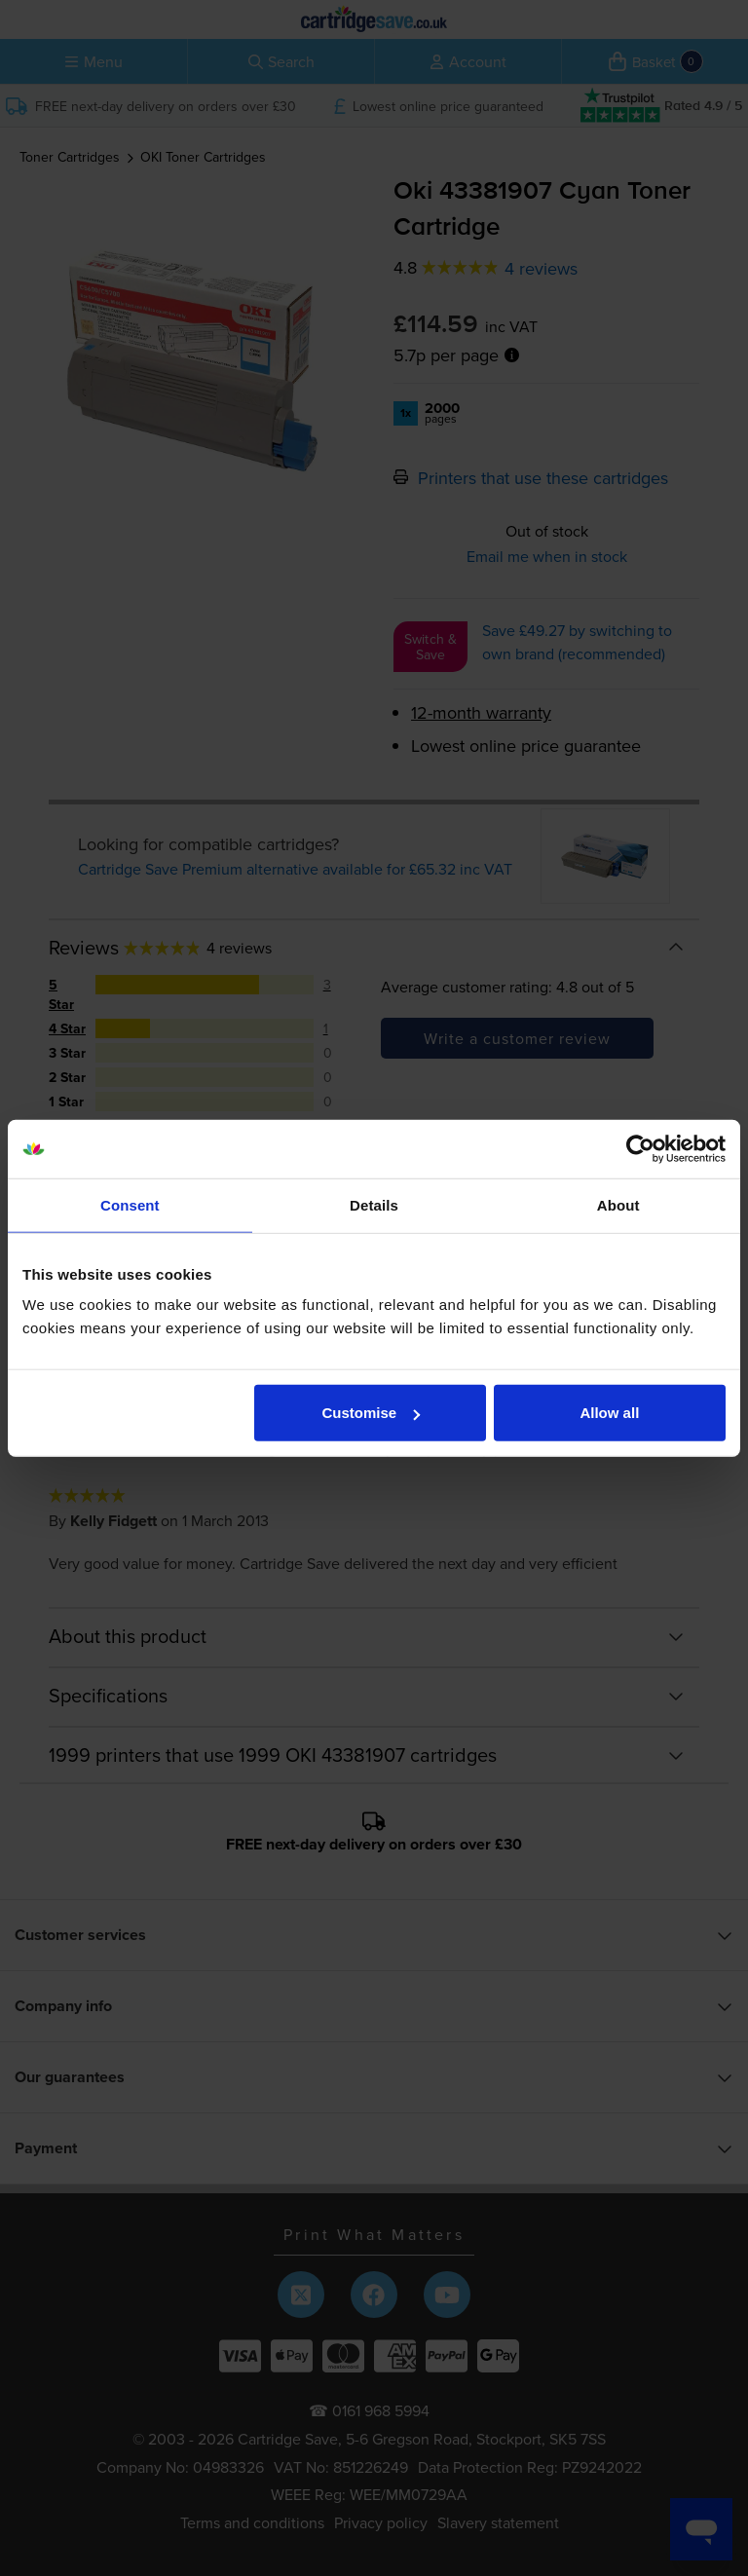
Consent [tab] (130, 1204)
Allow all (609, 1412)
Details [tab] (374, 1204)
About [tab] (618, 1204)
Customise (371, 1412)
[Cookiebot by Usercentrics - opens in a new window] (640, 1148)
